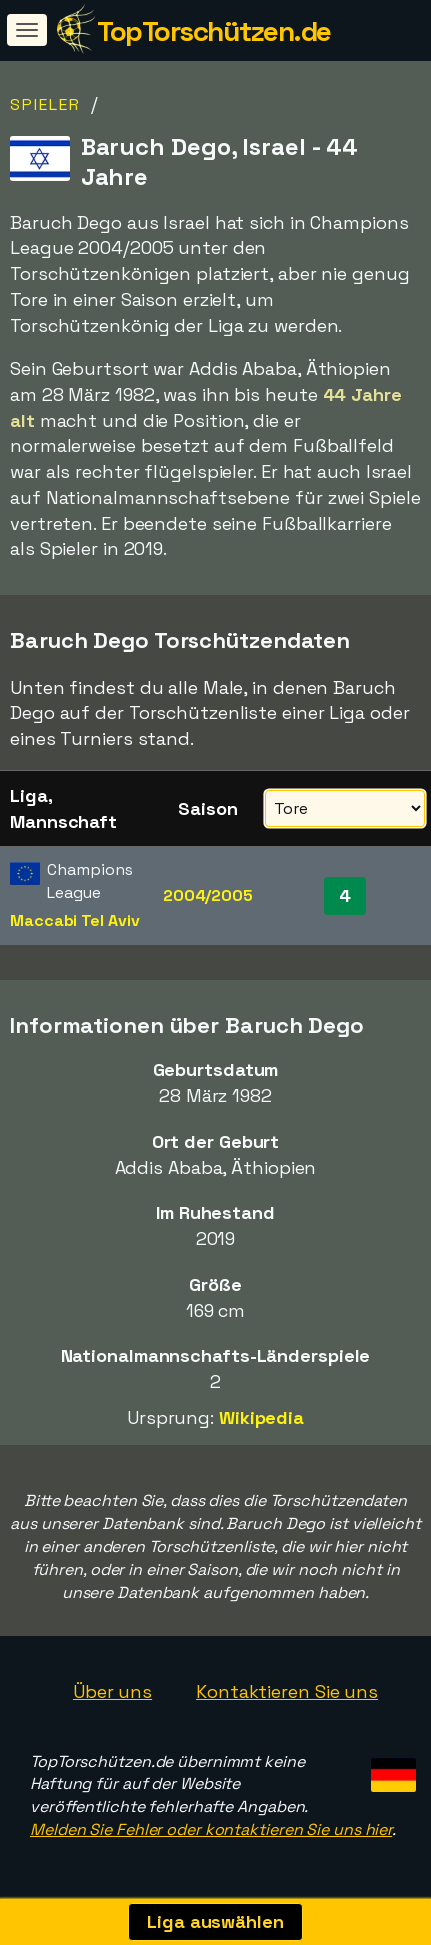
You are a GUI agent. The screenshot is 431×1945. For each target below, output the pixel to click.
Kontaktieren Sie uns (287, 1691)
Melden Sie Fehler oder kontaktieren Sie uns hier (211, 1829)
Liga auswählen (215, 1921)
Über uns (112, 1691)
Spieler (45, 104)
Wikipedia (261, 1417)
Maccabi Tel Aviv (74, 920)
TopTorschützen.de (214, 31)
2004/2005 (208, 895)
